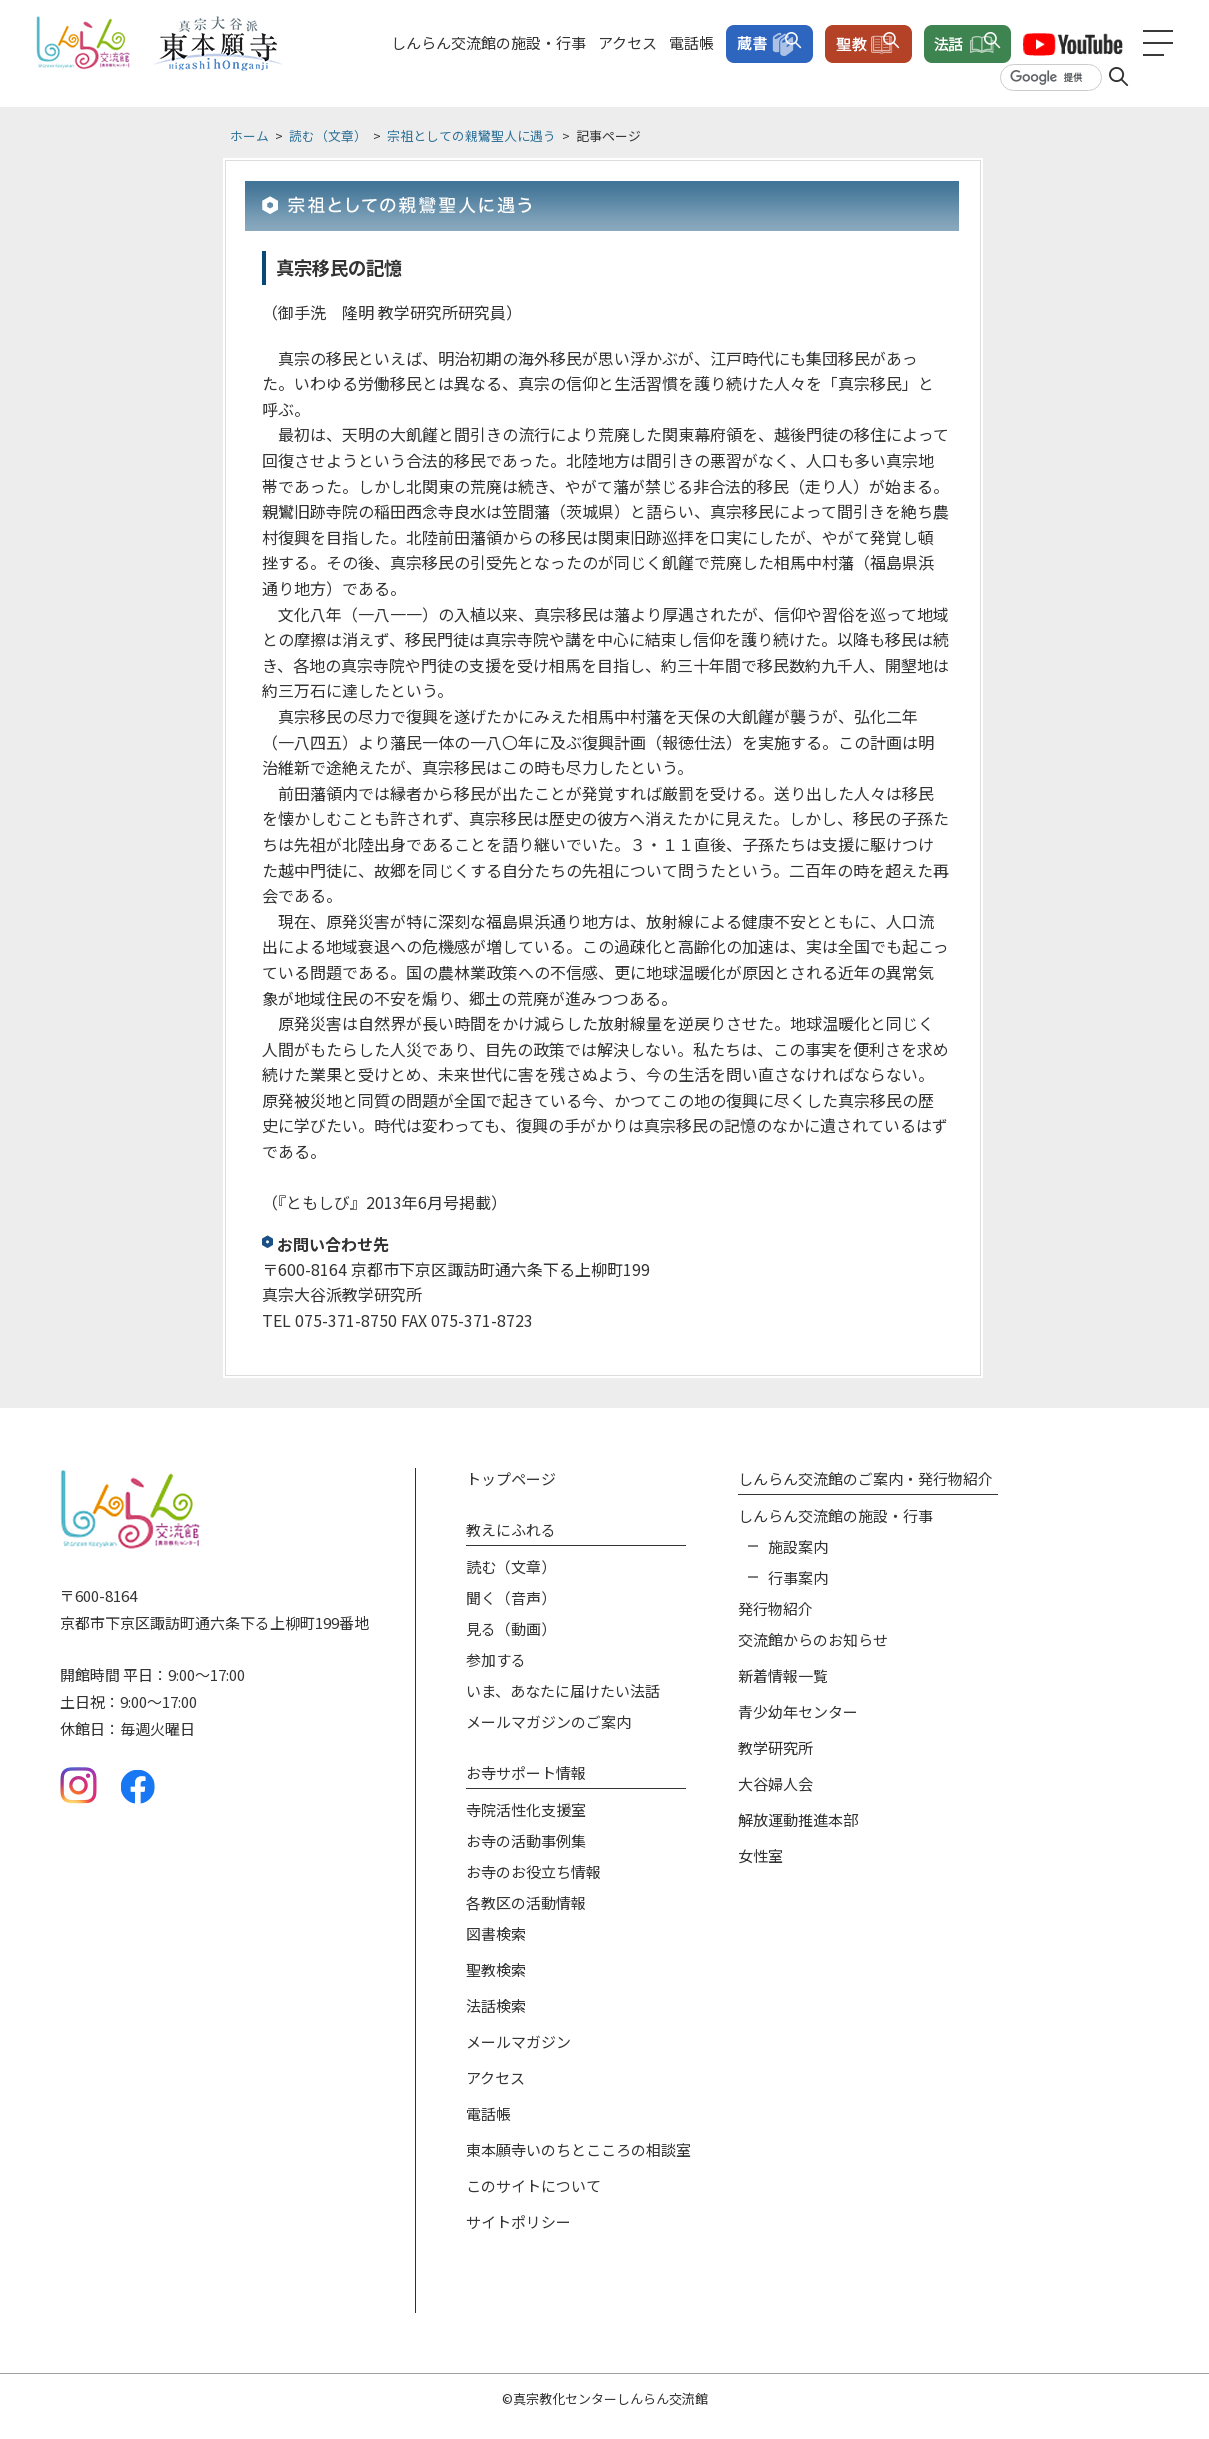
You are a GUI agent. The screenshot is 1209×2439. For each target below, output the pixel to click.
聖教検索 (496, 1969)
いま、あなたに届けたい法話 (563, 1690)
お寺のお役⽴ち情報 (533, 1871)
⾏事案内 (798, 1577)
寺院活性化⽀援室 (526, 1809)
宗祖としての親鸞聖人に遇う (471, 135)
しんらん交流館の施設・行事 (488, 42)
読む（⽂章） (511, 1566)
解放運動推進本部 (798, 1819)
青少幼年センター (798, 1711)
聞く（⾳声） (511, 1597)
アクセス (627, 42)
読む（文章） (328, 135)
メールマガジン (518, 2041)
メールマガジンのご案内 (548, 1721)
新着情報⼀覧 (783, 1675)
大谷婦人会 (775, 1783)
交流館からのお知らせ (813, 1639)
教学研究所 (775, 1747)
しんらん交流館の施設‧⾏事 (835, 1515)
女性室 (760, 1855)
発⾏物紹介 (775, 1608)
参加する (496, 1659)
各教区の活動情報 (526, 1902)
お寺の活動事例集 (526, 1840)
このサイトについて (533, 2185)
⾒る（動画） (511, 1628)
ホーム (249, 135)
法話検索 (496, 2005)
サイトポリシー (518, 2221)
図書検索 (496, 1933)
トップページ (511, 1478)
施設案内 (798, 1546)
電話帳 (691, 42)
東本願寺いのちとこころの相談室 (578, 2149)
